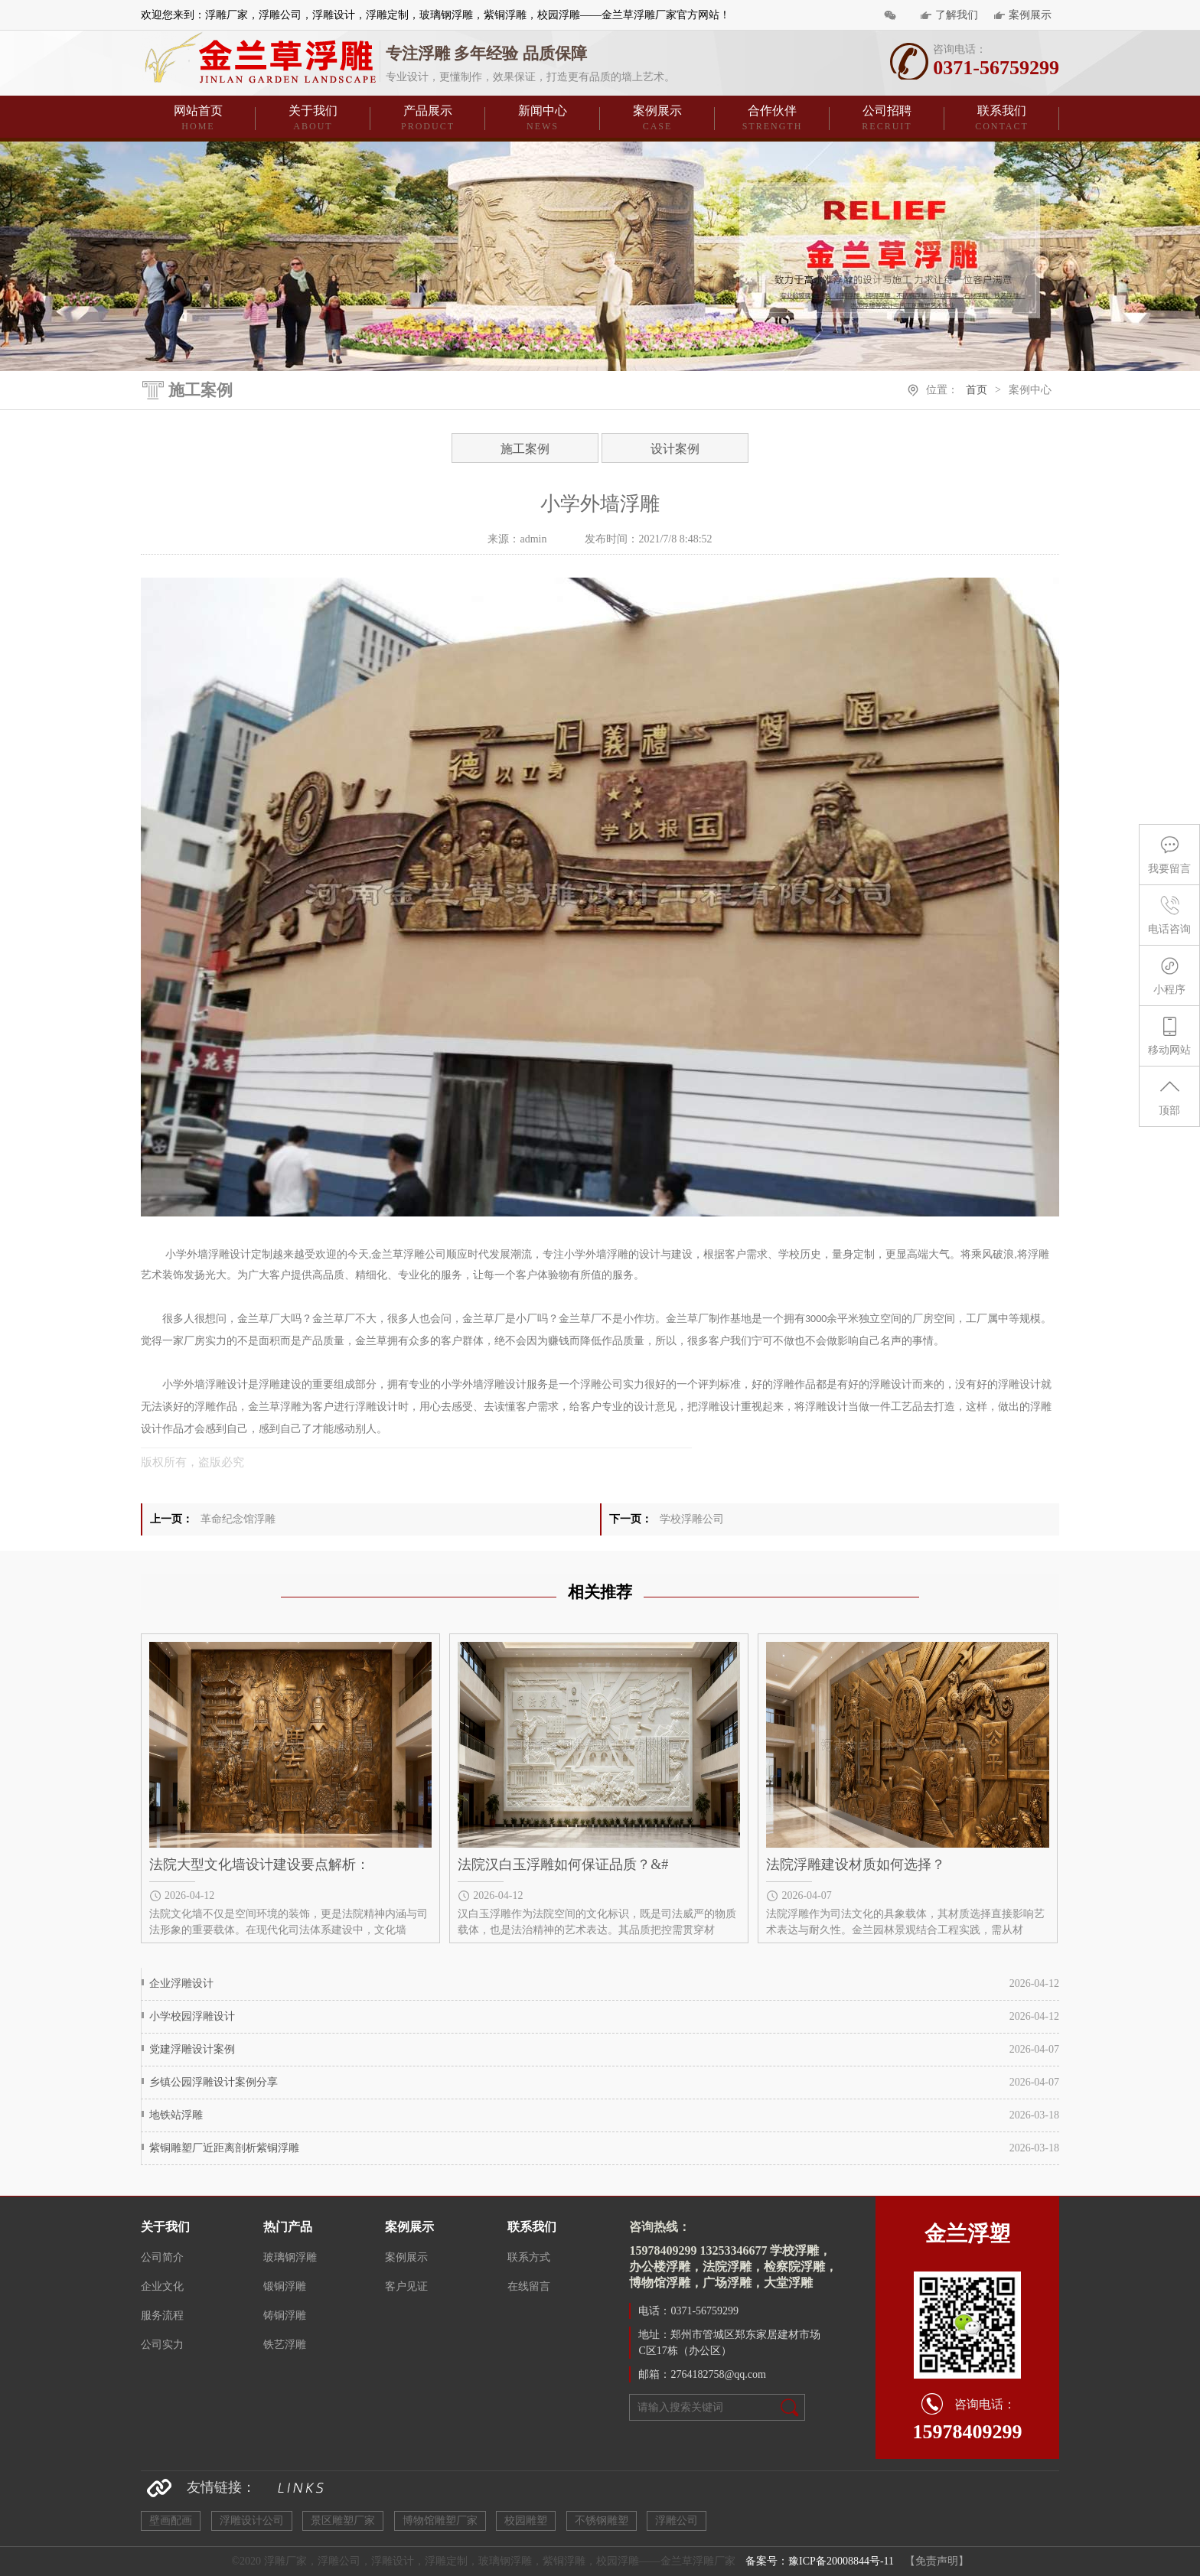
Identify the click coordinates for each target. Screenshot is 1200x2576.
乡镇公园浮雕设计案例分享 (213, 2082)
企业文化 (162, 2286)
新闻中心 (542, 119)
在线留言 (528, 2286)
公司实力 (162, 2344)
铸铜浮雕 (284, 2315)
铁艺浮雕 (284, 2344)
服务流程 (162, 2315)
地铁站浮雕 (176, 2115)
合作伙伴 (772, 119)
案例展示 (1030, 15)
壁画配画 (170, 2520)
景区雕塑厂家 (343, 2520)
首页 (976, 390)
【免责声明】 (937, 2561)
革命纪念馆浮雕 (238, 1519)
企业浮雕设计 (181, 1983)
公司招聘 (887, 119)
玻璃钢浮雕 (290, 2257)
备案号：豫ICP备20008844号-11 (819, 2561)
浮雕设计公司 (252, 2520)
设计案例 (675, 448)
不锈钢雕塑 (601, 2520)
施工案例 (525, 448)
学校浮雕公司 (692, 1519)
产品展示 (427, 119)
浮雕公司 (676, 2520)
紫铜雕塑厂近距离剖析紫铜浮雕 (224, 2148)
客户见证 (406, 2286)
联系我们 (1001, 119)
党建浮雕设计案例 (192, 2049)
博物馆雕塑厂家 (440, 2520)
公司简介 (162, 2257)
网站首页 (198, 119)
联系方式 (528, 2257)
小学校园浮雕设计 (192, 2016)
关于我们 (313, 119)
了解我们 (956, 15)
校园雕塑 (525, 2520)
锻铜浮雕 (284, 2286)
